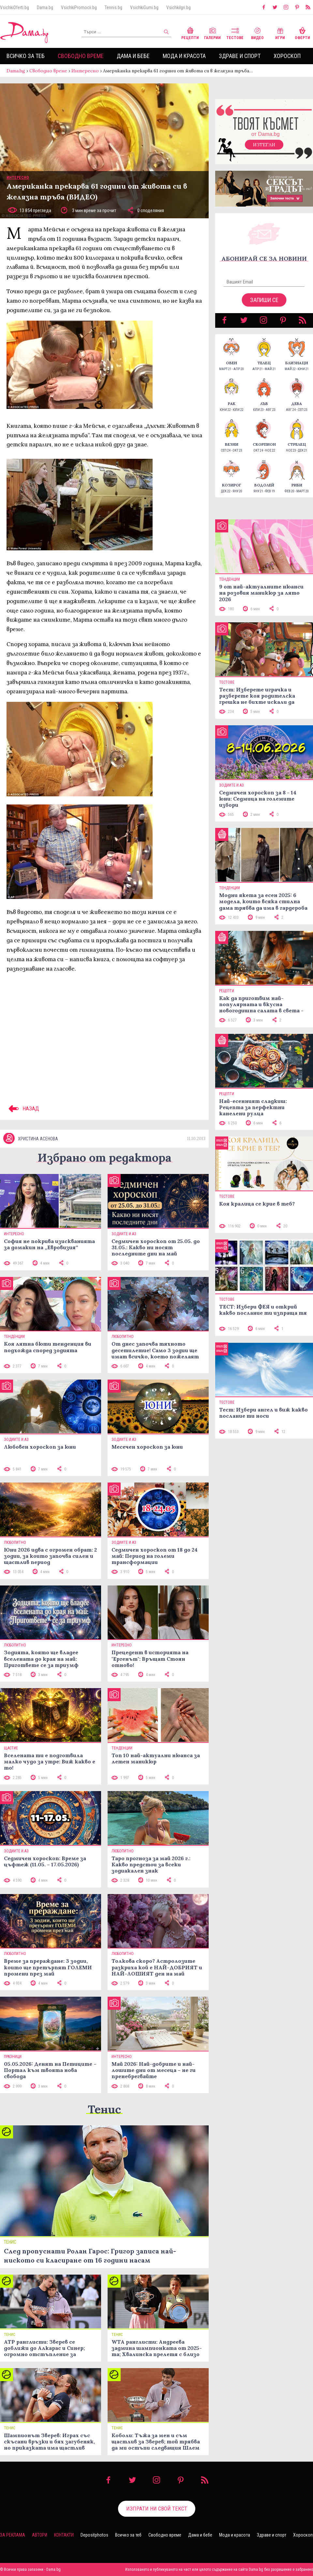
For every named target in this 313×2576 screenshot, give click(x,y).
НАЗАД (23, 1108)
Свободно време (81, 55)
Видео (257, 32)
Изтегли (264, 145)
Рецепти (190, 32)
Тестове (235, 32)
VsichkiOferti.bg (14, 7)
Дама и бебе (133, 55)
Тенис (104, 2109)
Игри (280, 32)
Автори (39, 2535)
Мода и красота (184, 55)
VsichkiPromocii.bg (79, 7)
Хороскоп (287, 55)
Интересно (85, 71)
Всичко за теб (26, 55)
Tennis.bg (113, 7)
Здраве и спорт (240, 55)
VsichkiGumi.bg (144, 7)
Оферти (302, 32)
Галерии (212, 32)
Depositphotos (94, 2535)
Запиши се (264, 300)
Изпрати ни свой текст (156, 2508)
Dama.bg (45, 7)
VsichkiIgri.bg (178, 7)
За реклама (12, 2535)
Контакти (64, 2535)
